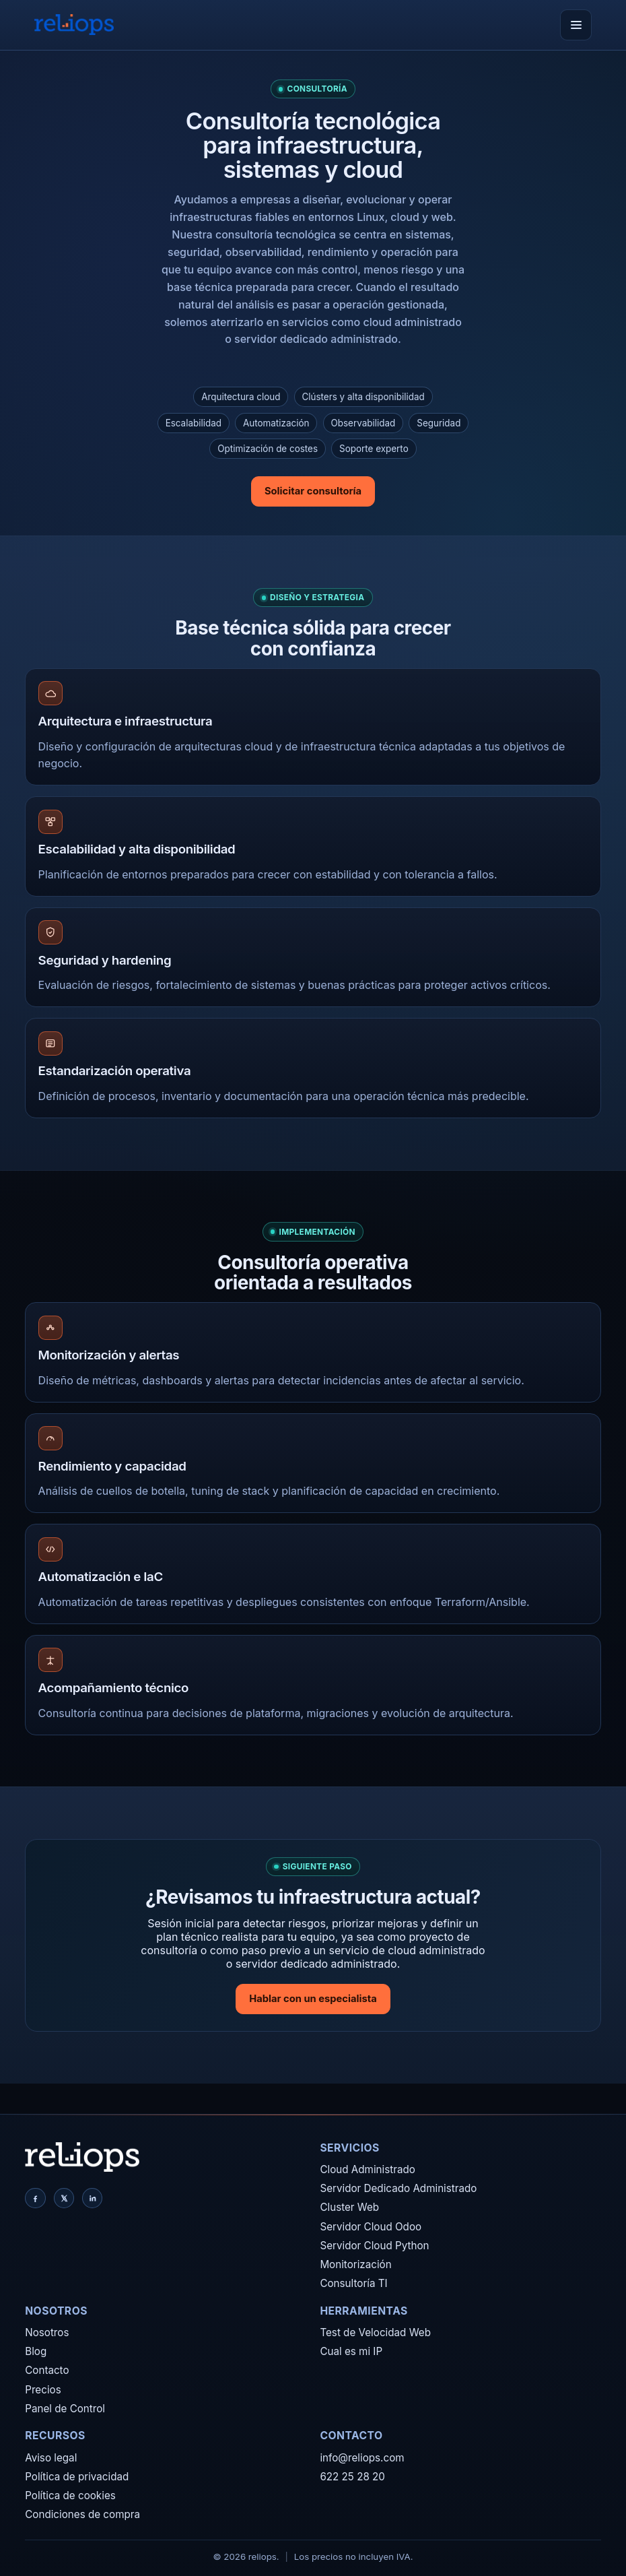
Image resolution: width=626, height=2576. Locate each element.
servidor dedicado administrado (316, 339)
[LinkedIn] (92, 2198)
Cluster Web (349, 2207)
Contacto (47, 2370)
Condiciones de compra (82, 2514)
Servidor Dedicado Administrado (398, 2188)
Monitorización (355, 2264)
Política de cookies (70, 2495)
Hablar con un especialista (312, 1999)
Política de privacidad (77, 2476)
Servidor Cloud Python (374, 2245)
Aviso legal (51, 2457)
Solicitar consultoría (313, 491)
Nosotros (47, 2332)
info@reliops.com (362, 2457)
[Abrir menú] (575, 24)
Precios (43, 2389)
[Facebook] (35, 2198)
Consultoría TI (353, 2283)
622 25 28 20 (352, 2476)
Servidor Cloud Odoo (370, 2226)
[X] (64, 2198)
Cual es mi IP (351, 2351)
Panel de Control (65, 2408)
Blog (35, 2351)
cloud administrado (412, 322)
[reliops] (73, 24)
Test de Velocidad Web (375, 2332)
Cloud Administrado (367, 2169)
